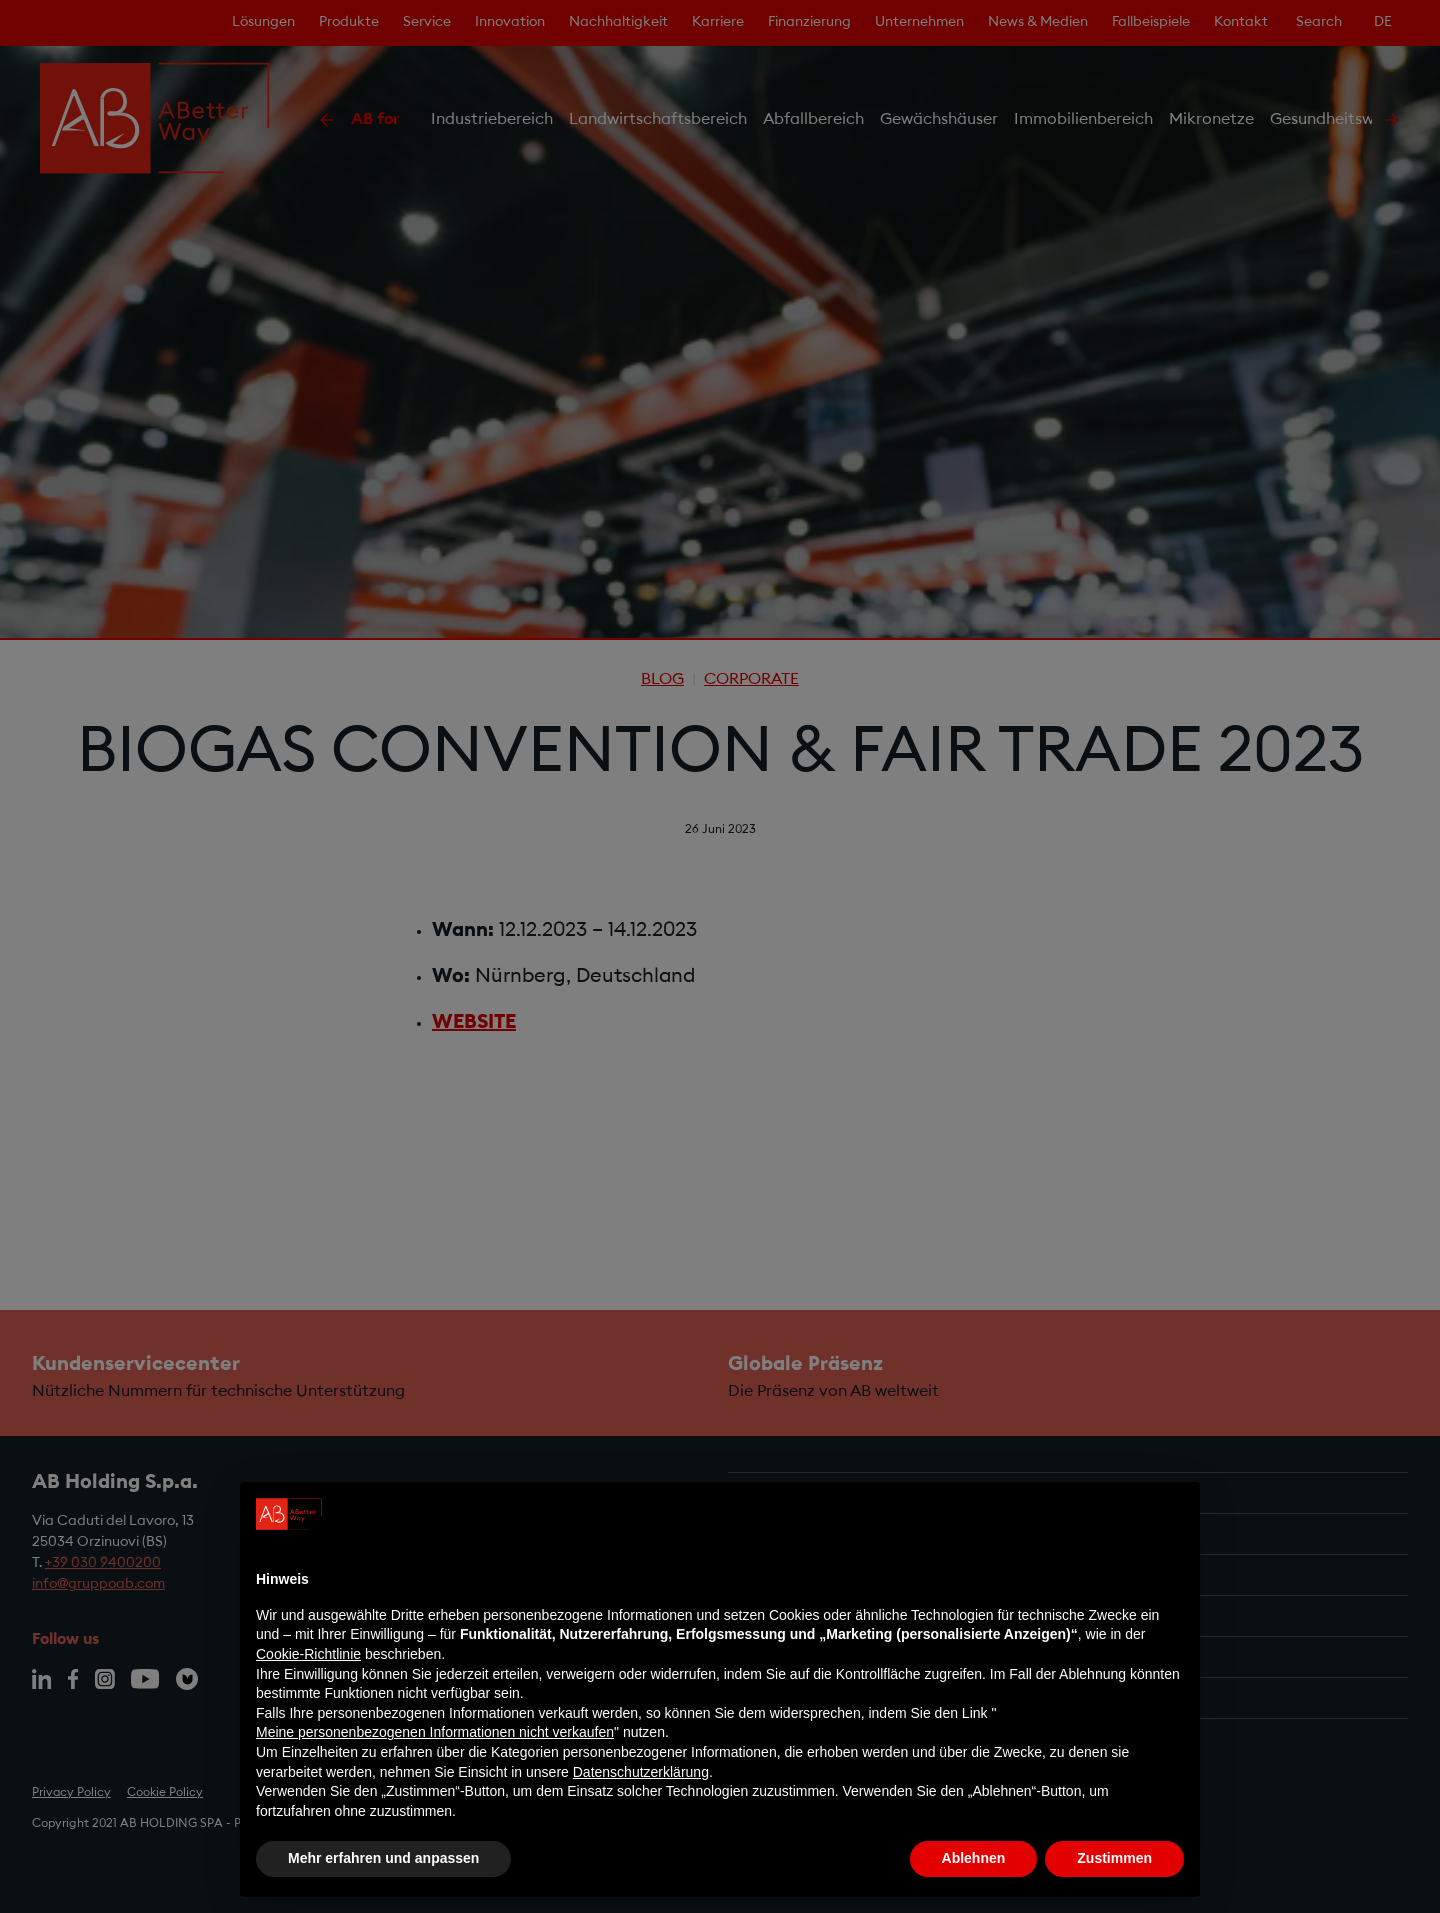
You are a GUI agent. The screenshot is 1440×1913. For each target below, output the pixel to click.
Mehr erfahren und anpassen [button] (383, 1858)
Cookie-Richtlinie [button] (308, 1654)
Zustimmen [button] (1114, 1858)
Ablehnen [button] (974, 1858)
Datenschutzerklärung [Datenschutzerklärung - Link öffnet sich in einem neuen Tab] (641, 1772)
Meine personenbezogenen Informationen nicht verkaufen (435, 1732)
